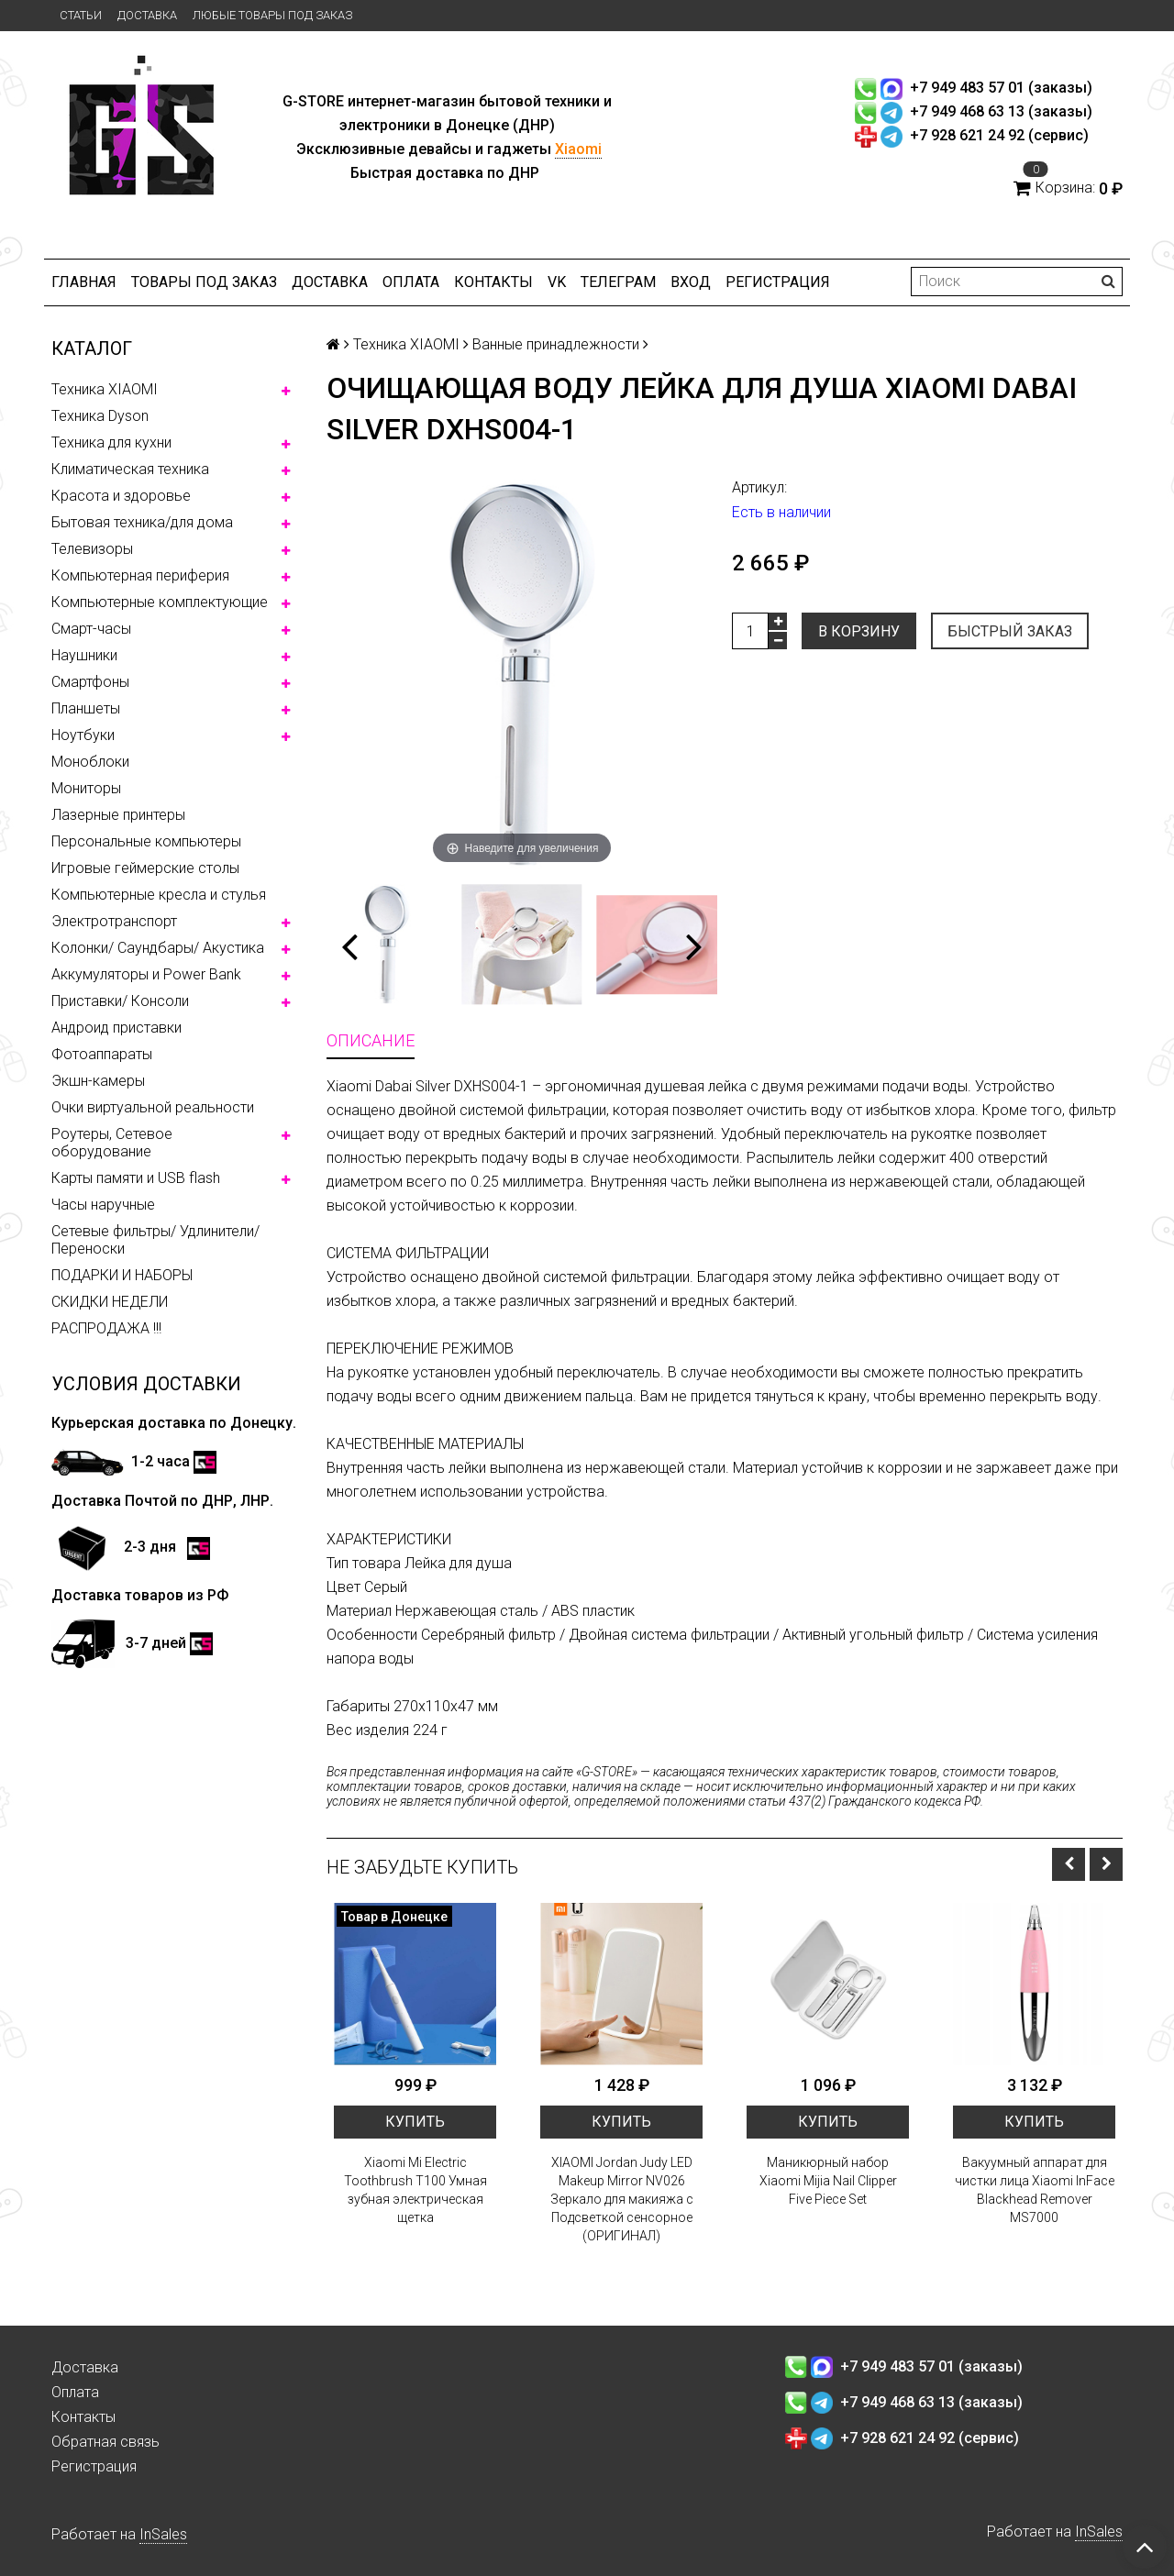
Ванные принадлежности (555, 344)
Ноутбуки (83, 735)
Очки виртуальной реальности (152, 1107)
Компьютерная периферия (140, 575)
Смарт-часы (91, 628)
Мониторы (86, 788)
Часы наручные (103, 1204)
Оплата (410, 282)
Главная (83, 282)
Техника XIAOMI (104, 389)
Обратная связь (105, 2441)
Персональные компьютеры (146, 841)
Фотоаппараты (101, 1054)
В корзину (859, 631)
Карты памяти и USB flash (135, 1178)
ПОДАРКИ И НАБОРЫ (122, 1275)
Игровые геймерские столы (145, 868)
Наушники (84, 655)
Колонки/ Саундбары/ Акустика (157, 947)
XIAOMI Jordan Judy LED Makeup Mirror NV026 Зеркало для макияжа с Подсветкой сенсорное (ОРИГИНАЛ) (621, 2199)
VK (557, 282)
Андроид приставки (116, 1027)
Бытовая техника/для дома (142, 522)
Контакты (493, 282)
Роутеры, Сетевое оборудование (111, 1142)
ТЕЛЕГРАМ (618, 282)
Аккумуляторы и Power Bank (146, 974)
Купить (415, 2121)
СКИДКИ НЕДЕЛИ (109, 1301)
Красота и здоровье (121, 495)
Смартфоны (90, 682)
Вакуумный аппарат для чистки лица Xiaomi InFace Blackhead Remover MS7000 (1034, 2190)
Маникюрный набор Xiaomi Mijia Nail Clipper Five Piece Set (828, 2180)
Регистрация (777, 282)
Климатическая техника (130, 469)
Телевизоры (92, 549)
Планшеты (85, 708)
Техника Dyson (100, 416)
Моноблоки (90, 761)
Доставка (147, 15)
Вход (690, 282)
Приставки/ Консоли (120, 1001)
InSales (163, 2534)
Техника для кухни (111, 442)
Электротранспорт (114, 921)
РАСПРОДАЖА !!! (106, 1328)
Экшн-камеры (98, 1080)
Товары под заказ (204, 282)
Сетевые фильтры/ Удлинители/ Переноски (155, 1239)
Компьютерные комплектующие (159, 602)
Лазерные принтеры (118, 815)
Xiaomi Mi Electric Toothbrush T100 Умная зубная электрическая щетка (415, 2190)
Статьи (81, 15)
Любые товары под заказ (272, 15)
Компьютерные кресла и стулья (158, 894)
